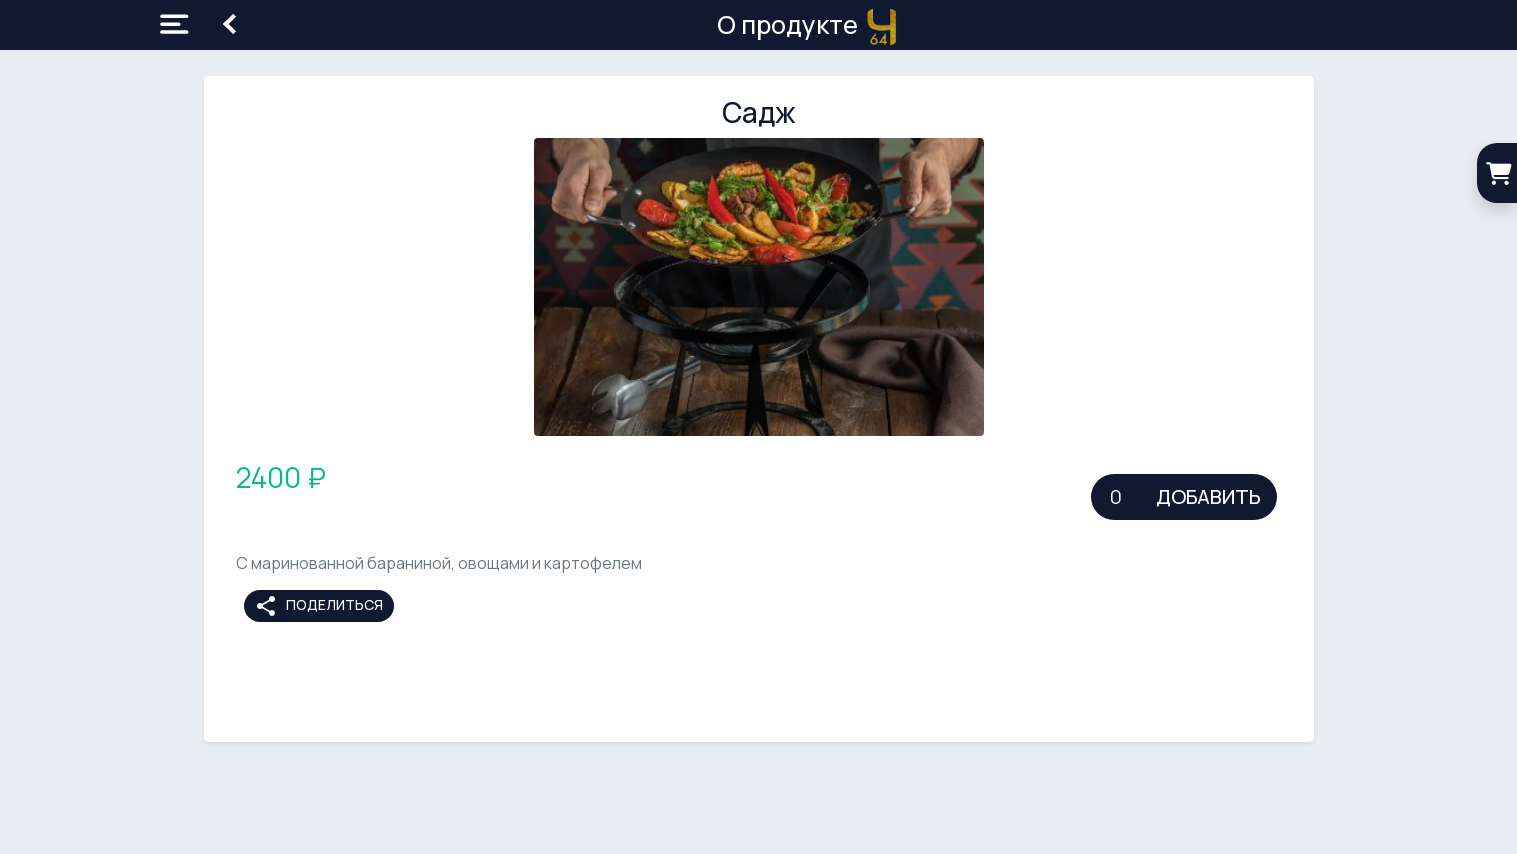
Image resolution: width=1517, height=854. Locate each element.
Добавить (1208, 496)
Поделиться (318, 606)
